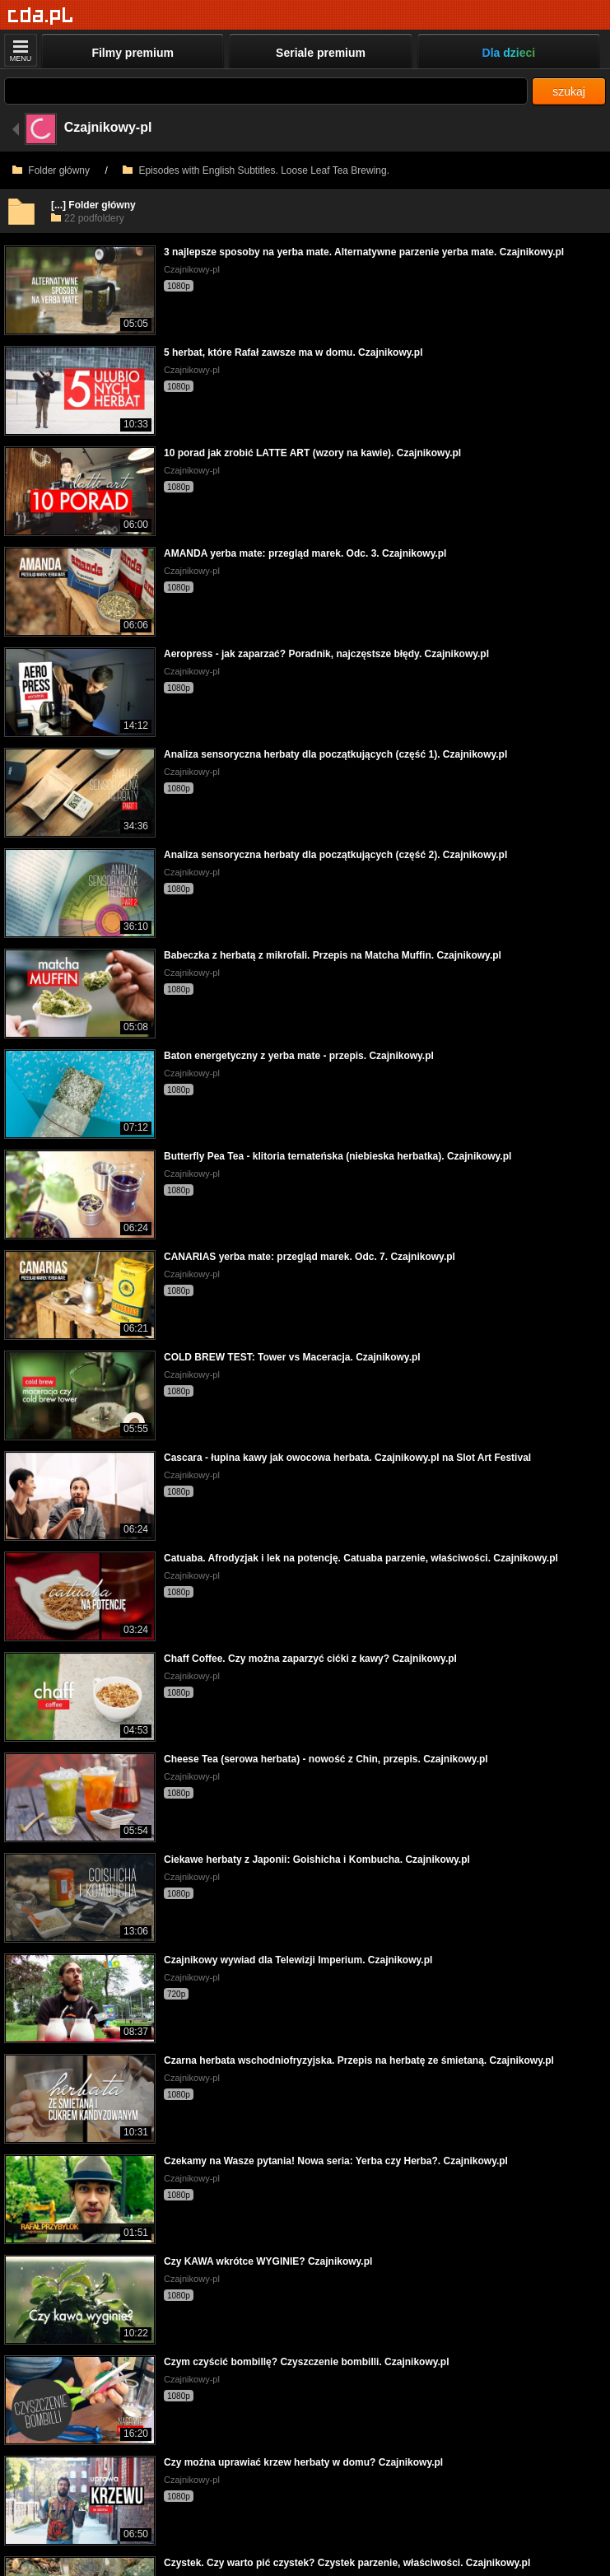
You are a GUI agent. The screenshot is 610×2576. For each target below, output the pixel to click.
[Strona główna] (40, 16)
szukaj (568, 91)
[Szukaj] (266, 91)
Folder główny (51, 170)
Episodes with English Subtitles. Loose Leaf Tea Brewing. (256, 170)
